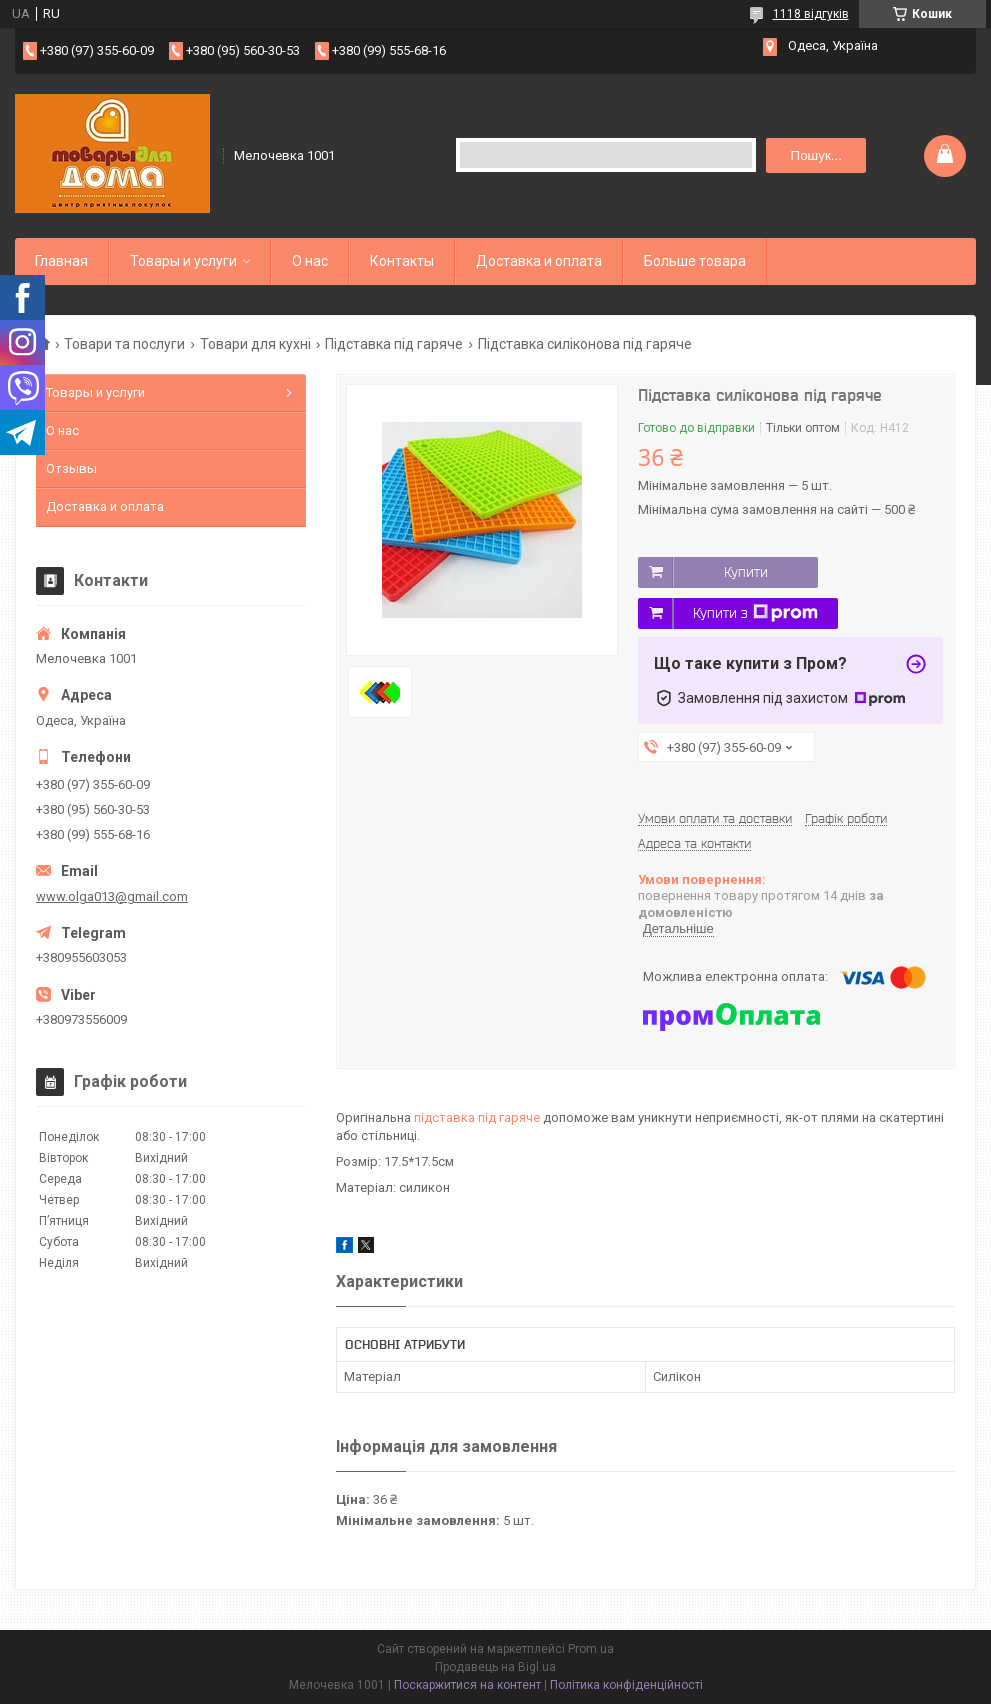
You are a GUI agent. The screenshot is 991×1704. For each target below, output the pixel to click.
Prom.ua (591, 1649)
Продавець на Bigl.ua (495, 1667)
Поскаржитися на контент (467, 1685)
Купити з (755, 613)
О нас (310, 261)
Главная (61, 261)
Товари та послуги (124, 344)
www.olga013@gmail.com (112, 896)
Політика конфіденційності (626, 1685)
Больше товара (695, 261)
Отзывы (71, 468)
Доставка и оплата (539, 261)
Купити (746, 572)
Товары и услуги (183, 261)
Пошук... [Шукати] (816, 155)
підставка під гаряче (477, 1117)
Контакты (402, 261)
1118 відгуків (811, 14)
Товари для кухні (255, 344)
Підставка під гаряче (394, 344)
